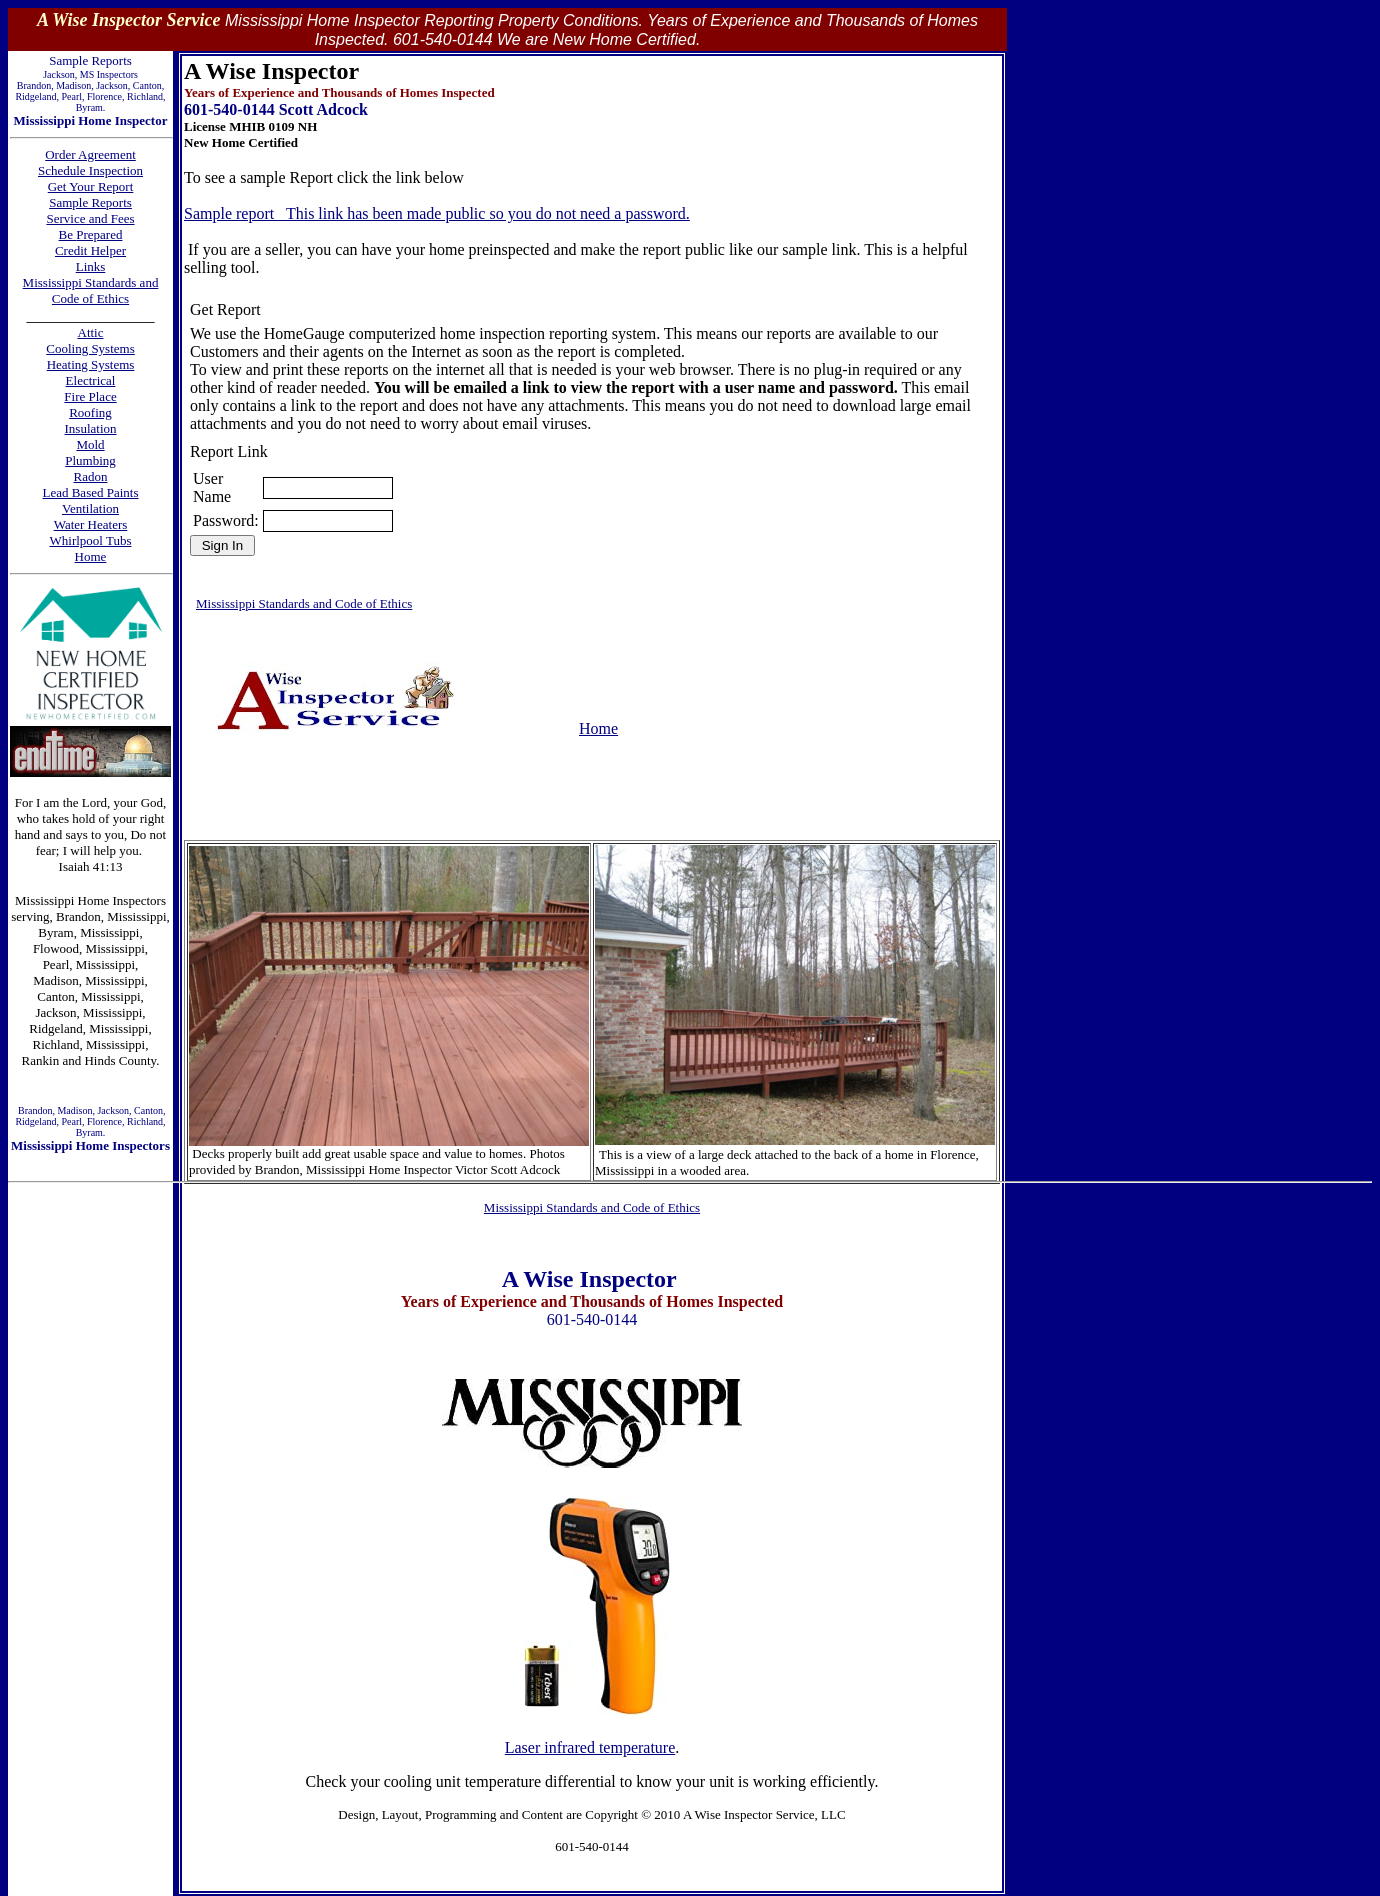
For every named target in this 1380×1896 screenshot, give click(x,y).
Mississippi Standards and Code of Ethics (91, 290)
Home (598, 728)
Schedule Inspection (90, 170)
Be (68, 234)
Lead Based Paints (90, 492)
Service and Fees (90, 218)
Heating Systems (91, 364)
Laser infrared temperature (590, 1747)
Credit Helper (90, 250)
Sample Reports (90, 202)
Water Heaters (91, 524)
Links (91, 266)
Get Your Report (91, 186)
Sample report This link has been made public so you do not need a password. (437, 213)
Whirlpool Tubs (91, 540)
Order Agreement (90, 154)
